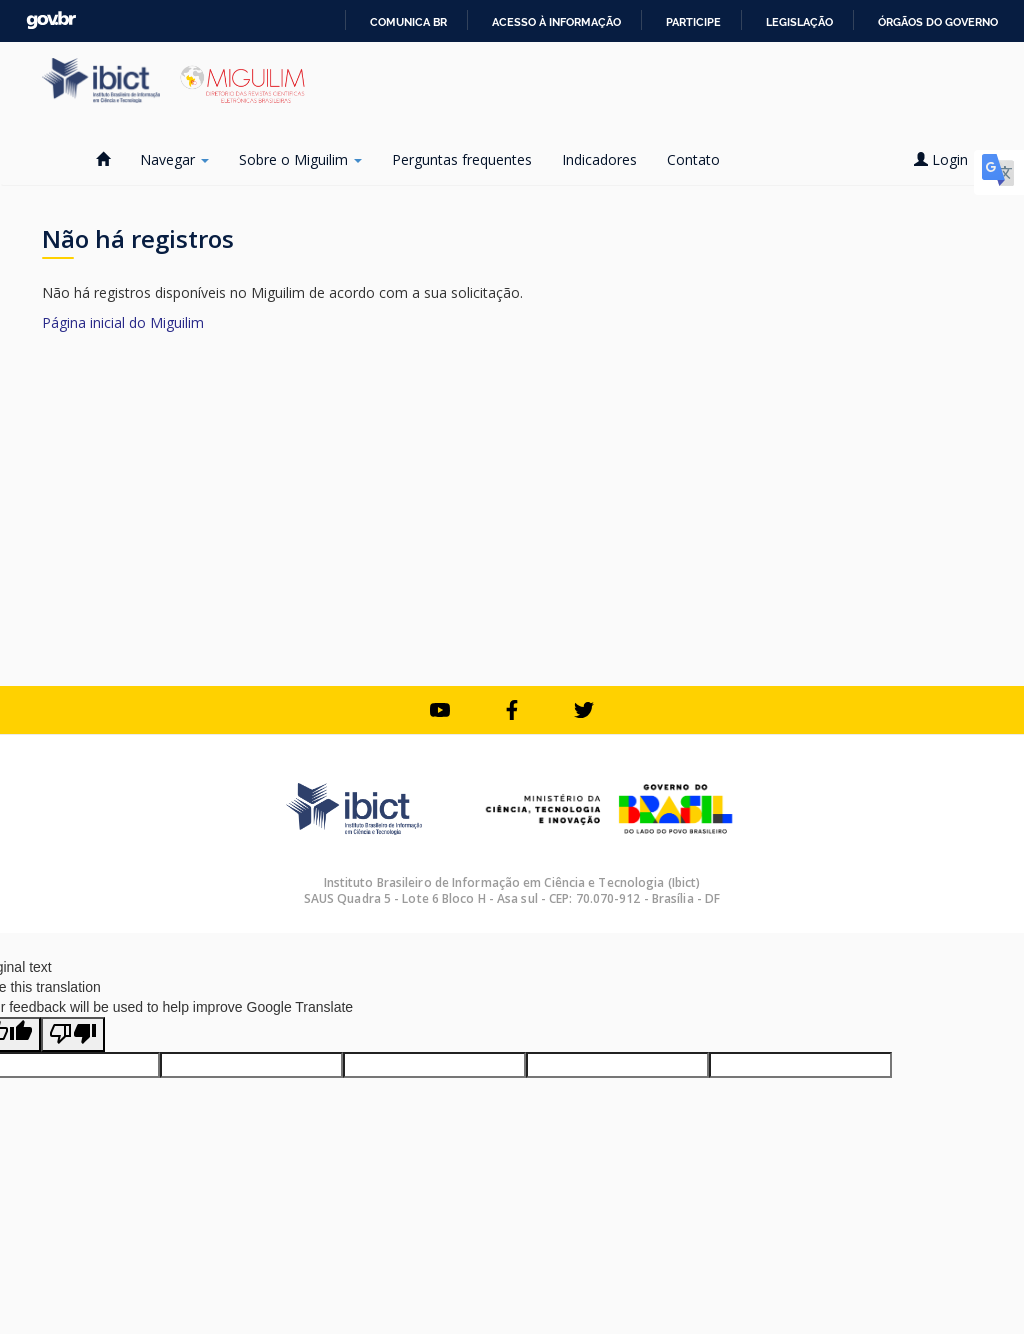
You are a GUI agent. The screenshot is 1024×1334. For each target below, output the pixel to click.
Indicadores (599, 159)
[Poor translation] (73, 1034)
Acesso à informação (556, 22)
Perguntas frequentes (462, 159)
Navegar (174, 159)
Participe (693, 22)
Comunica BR (408, 22)
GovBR (51, 20)
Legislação (799, 22)
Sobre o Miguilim (300, 159)
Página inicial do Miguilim (123, 322)
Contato (693, 159)
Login (948, 159)
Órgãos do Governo (938, 22)
